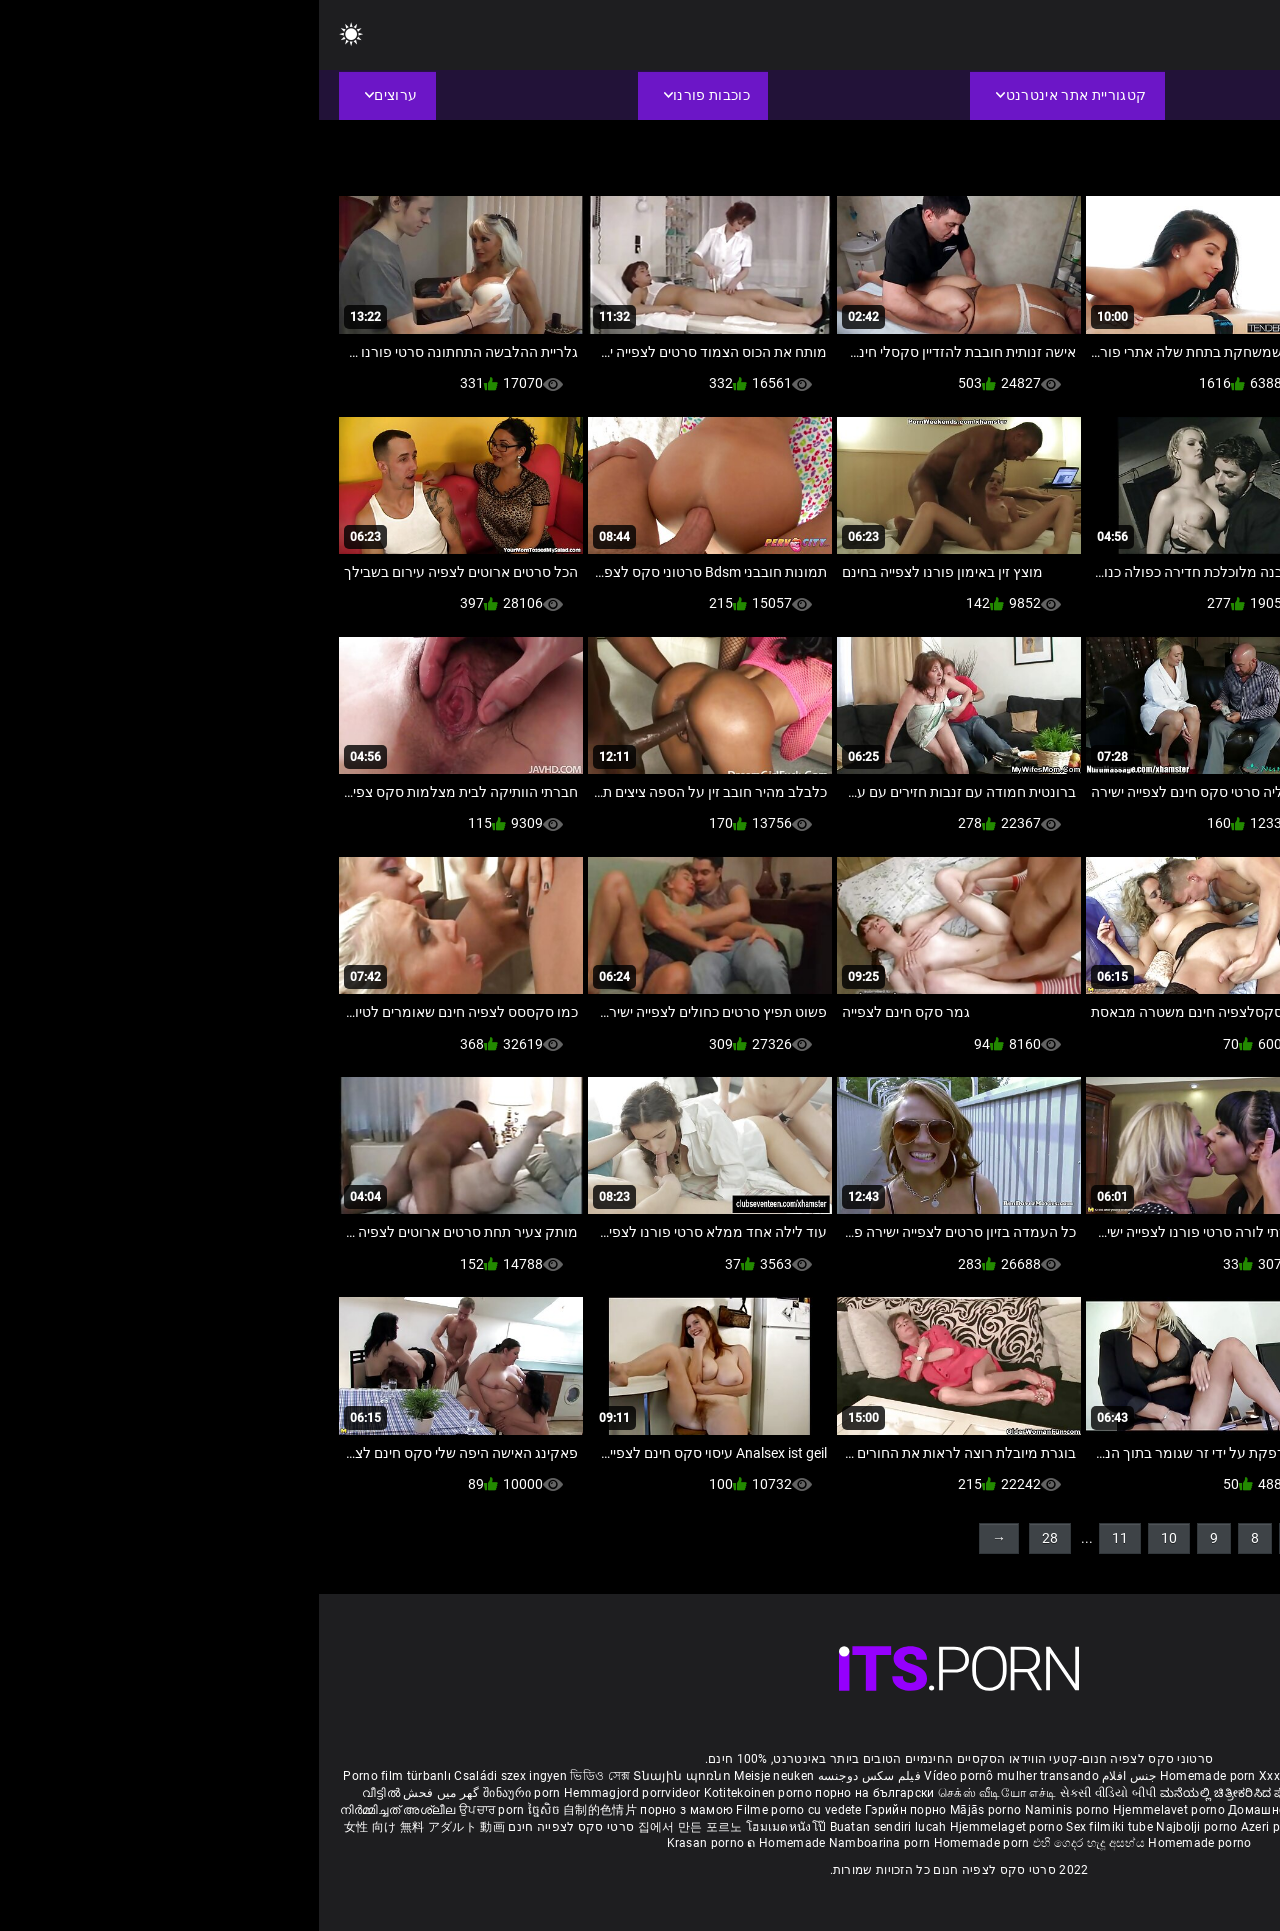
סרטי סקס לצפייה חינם (252, 1827)
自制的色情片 (282, 1810)
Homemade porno (880, 1843)
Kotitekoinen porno (441, 1793)
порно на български (555, 1793)
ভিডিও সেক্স (281, 1776)
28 (731, 1538)
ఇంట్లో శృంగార (1140, 1793)
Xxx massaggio (984, 1776)
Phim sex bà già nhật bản (1104, 1776)
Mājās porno (668, 1810)
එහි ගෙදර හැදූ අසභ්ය (772, 1843)
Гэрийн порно (588, 1810)
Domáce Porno (1129, 1810)
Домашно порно (959, 1810)
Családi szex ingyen (191, 1776)
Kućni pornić (1047, 1810)
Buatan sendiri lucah (571, 1827)
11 (801, 1538)
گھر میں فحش (121, 1793)
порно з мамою (367, 1810)
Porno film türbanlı (78, 1776)
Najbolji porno (877, 1827)
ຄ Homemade (468, 1843)
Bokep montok (1032, 1827)
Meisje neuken (455, 1776)
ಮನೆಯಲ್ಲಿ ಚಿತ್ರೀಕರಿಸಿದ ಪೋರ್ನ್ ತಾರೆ (933, 1793)
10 (850, 1538)
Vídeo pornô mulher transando (692, 1776)
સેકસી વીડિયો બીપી (789, 1793)
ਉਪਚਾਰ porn (174, 1810)
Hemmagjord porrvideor (315, 1793)
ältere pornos (1218, 1776)
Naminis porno (750, 1810)
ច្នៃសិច (226, 1810)
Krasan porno (388, 1843)
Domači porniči (1216, 1810)
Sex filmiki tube (790, 1827)
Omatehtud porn (1123, 1827)
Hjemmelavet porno (851, 1810)
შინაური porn (204, 1793)
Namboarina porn (562, 1843)
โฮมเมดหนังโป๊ (469, 1827)
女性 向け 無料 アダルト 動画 (105, 1827)
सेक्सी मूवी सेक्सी (1063, 1793)
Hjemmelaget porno (689, 1827)
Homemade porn (890, 1776)
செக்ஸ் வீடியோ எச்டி (678, 1793)
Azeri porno (956, 1827)
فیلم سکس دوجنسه (551, 1776)
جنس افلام (810, 1776)
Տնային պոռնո (364, 1776)
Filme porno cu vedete (479, 1810)
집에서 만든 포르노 (373, 1827)
